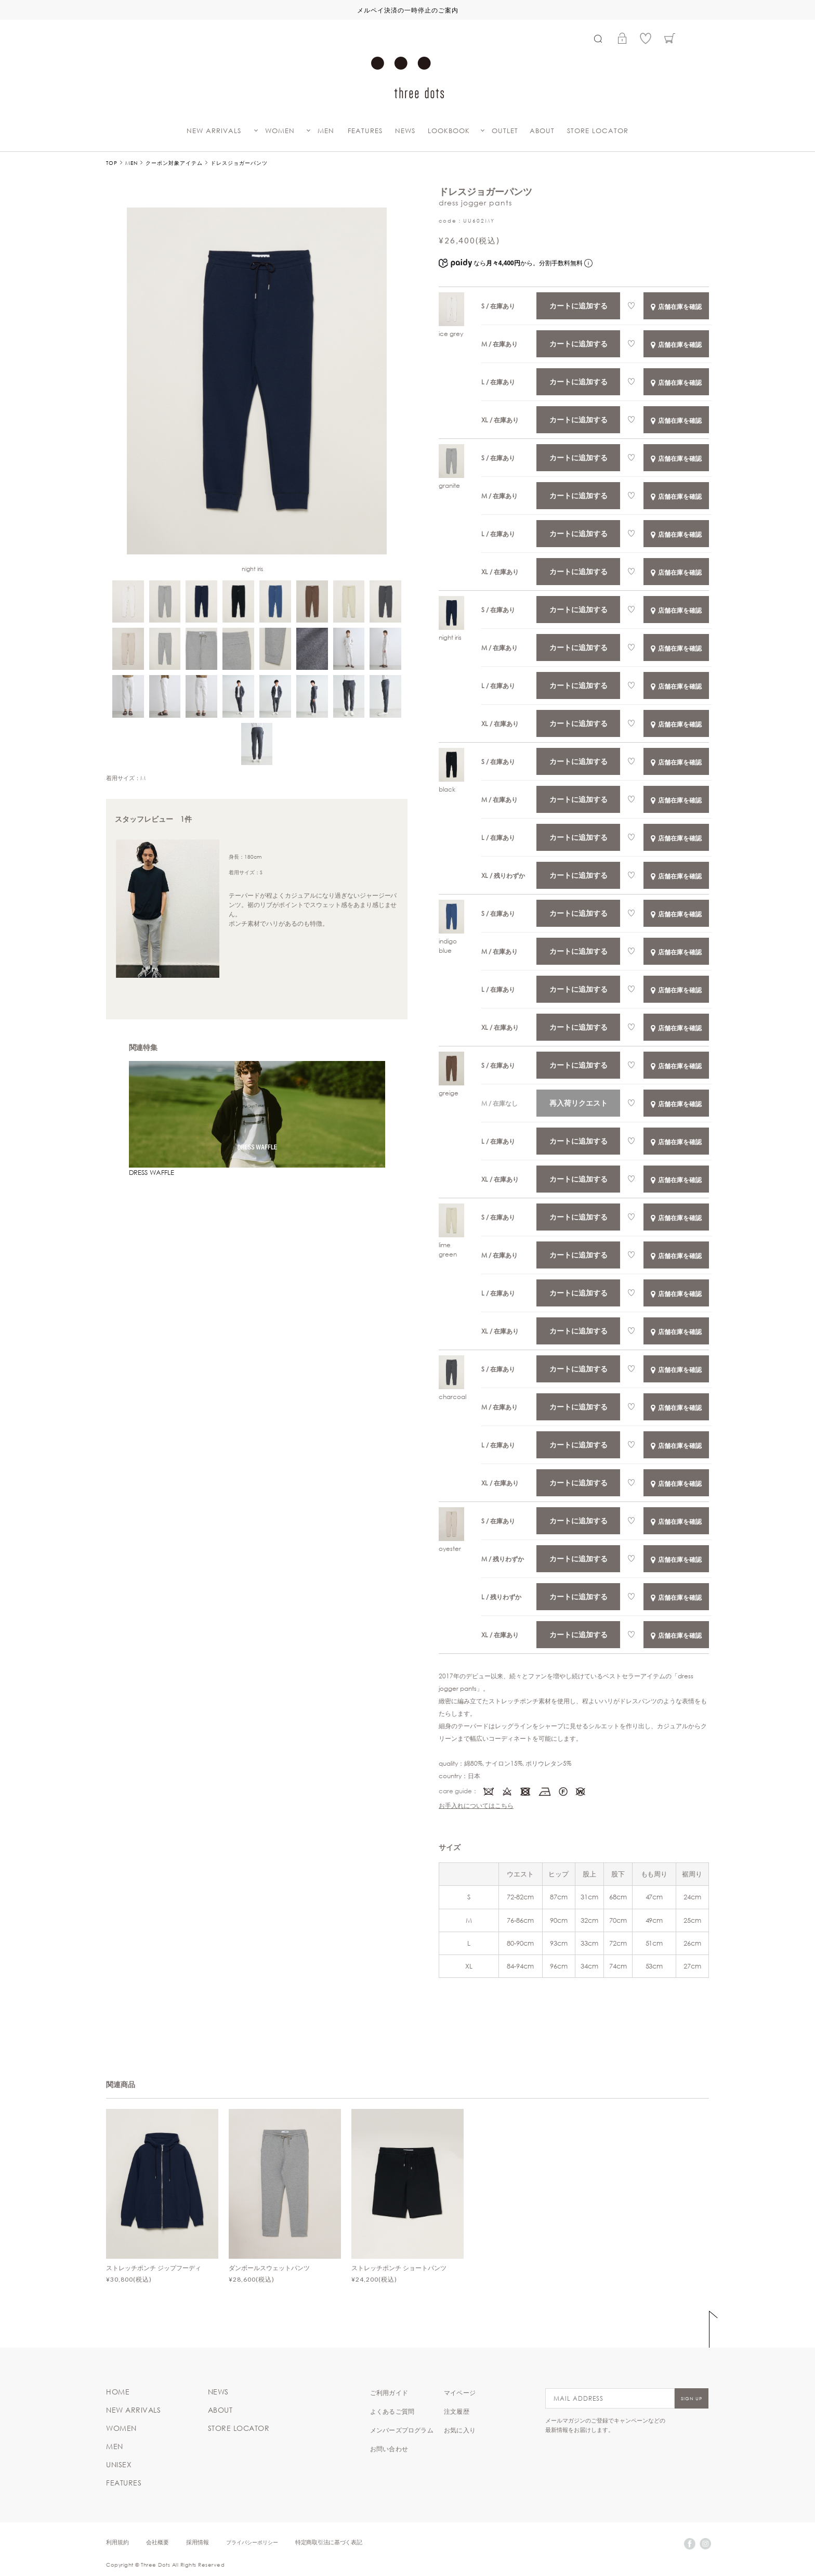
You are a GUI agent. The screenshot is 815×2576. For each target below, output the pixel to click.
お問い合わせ (389, 2448)
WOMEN (280, 131)
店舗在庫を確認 (676, 306)
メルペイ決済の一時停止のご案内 (407, 10)
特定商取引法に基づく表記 (328, 2542)
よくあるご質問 (392, 2411)
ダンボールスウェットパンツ (269, 2267)
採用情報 (197, 2542)
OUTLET (505, 131)
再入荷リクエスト (578, 1103)
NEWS (405, 131)
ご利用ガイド (389, 2392)
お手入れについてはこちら (476, 1805)
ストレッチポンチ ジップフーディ (153, 2267)
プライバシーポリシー (252, 2542)
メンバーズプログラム (401, 2430)
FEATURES (365, 131)
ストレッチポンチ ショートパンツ (398, 2267)
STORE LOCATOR (597, 131)
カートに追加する (578, 306)
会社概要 (157, 2542)
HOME (117, 2392)
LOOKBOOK (449, 131)
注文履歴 (456, 2411)
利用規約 (117, 2542)
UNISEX (119, 2465)
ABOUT (542, 131)
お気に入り (460, 2430)
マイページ (460, 2392)
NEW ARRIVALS (214, 131)
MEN (326, 131)
